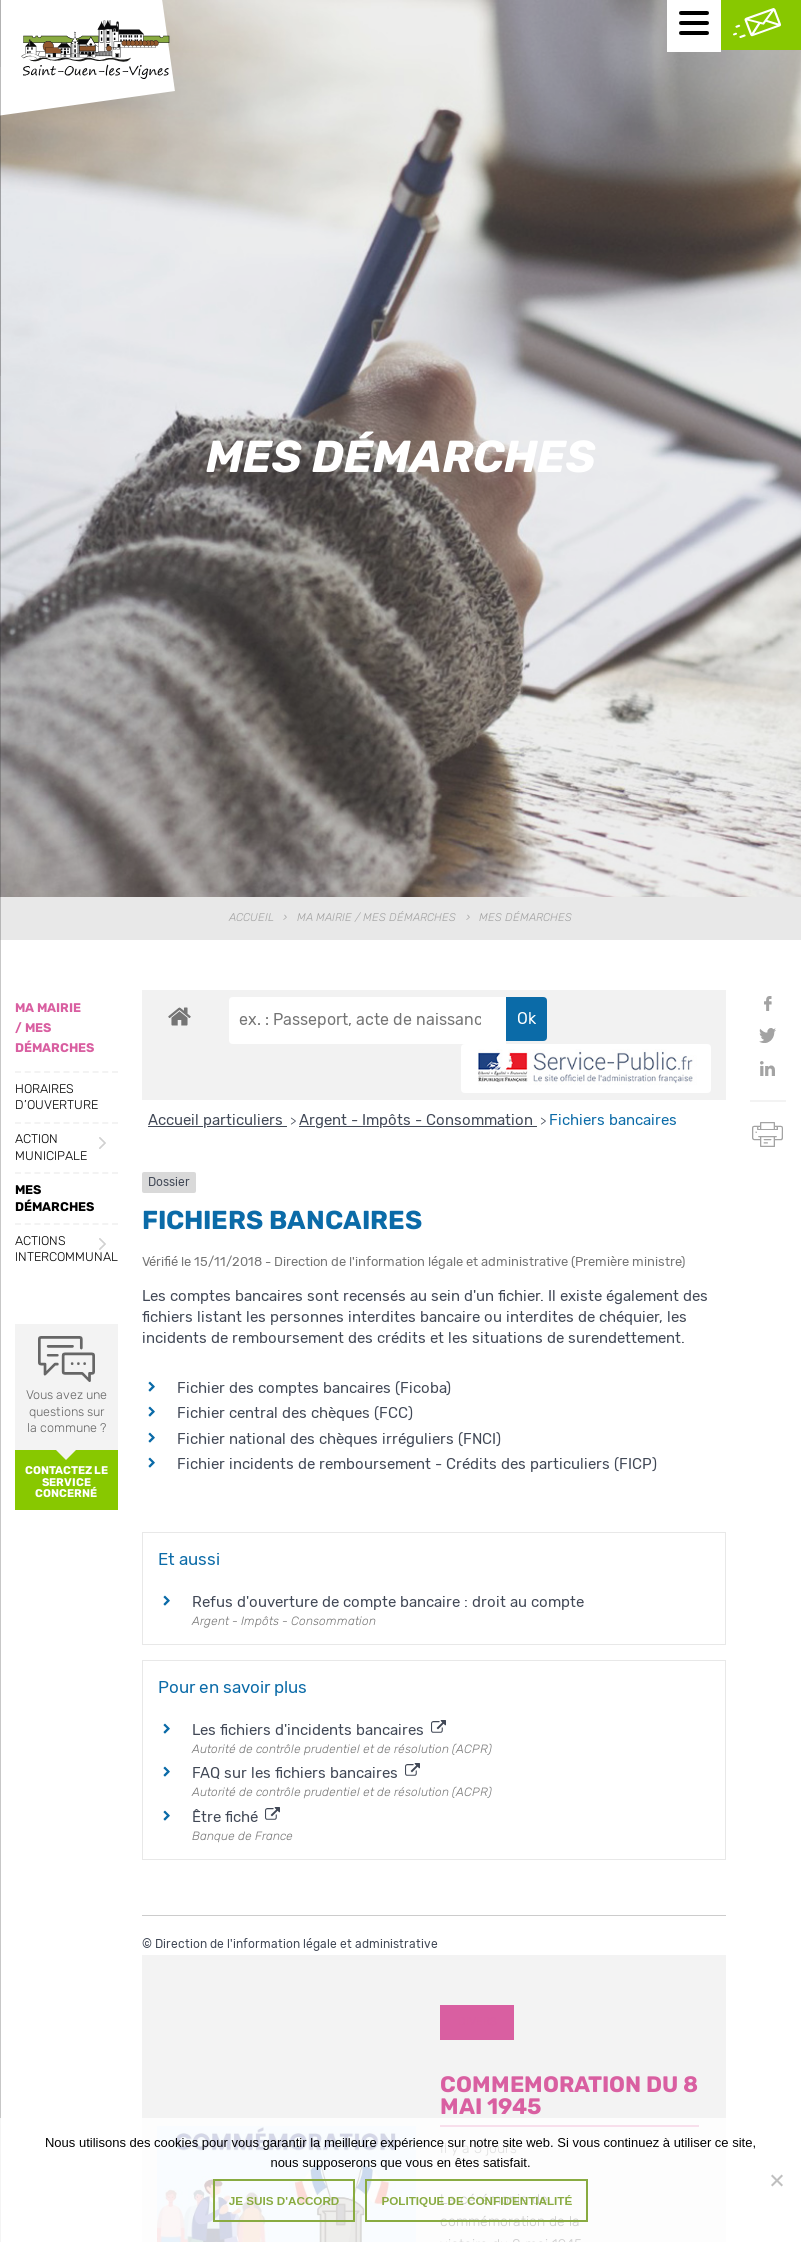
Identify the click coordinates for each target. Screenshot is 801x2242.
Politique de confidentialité (476, 2200)
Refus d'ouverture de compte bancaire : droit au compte (388, 1602)
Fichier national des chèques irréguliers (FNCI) (339, 1439)
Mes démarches (54, 1198)
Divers (477, 2021)
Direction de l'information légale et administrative (296, 1944)
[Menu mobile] (694, 26)
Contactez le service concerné (66, 1481)
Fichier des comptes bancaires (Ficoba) (314, 1388)
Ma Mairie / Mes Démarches (376, 917)
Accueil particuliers (217, 1120)
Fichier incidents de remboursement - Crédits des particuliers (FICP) (417, 1464)
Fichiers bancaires (613, 1120)
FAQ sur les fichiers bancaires (306, 1773)
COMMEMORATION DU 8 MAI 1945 (569, 2095)
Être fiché (236, 1817)
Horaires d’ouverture (56, 1097)
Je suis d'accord (284, 2200)
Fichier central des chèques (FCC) (295, 1413)
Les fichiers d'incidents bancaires (319, 1730)
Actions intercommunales (66, 1249)
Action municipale (51, 1147)
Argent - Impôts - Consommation (418, 1120)
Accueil (251, 917)
